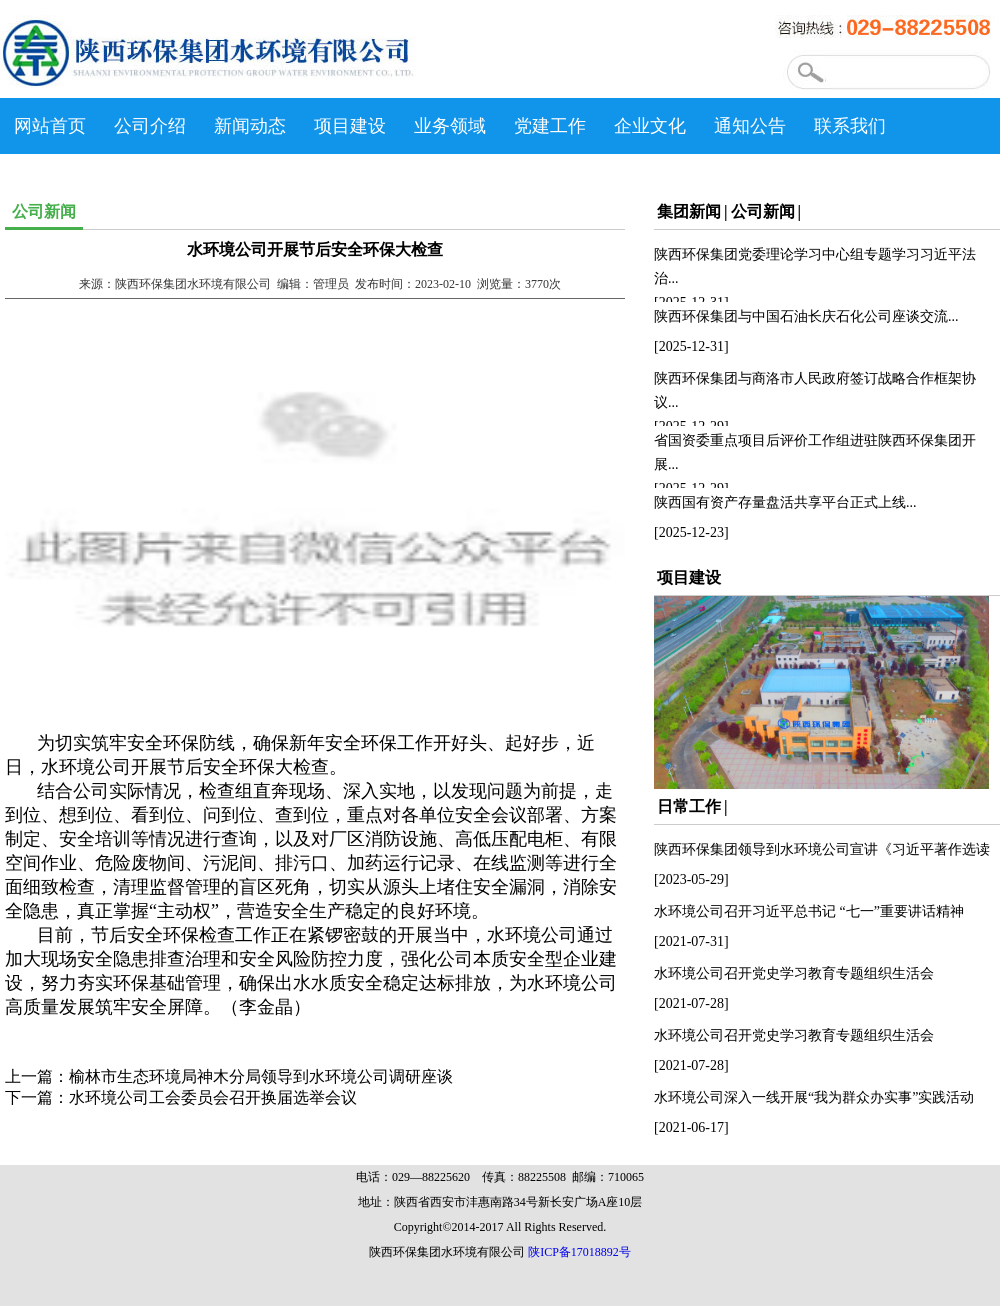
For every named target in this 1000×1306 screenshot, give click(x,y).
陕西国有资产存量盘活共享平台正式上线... (785, 502)
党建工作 (550, 126)
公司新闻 (763, 211)
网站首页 (50, 126)
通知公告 (750, 126)
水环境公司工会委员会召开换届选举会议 (213, 1097)
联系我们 (850, 126)
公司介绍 (150, 126)
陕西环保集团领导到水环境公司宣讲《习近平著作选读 (822, 849)
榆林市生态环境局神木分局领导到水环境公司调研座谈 (261, 1076)
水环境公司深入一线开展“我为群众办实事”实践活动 (814, 1097)
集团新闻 (689, 211)
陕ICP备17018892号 (579, 1252)
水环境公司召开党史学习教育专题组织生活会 (794, 973)
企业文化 (650, 126)
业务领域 (450, 126)
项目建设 (350, 126)
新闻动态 (250, 126)
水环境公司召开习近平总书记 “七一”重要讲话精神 (809, 911)
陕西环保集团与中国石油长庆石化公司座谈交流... (806, 316)
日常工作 (689, 806)
